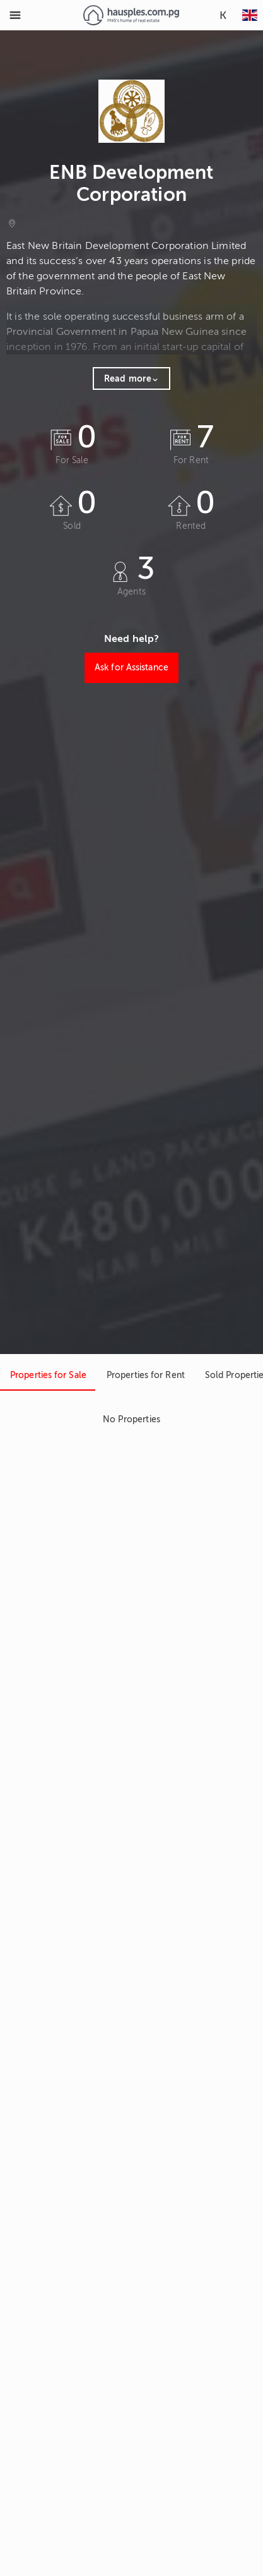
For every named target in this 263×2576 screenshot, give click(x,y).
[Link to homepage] (131, 15)
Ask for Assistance (131, 667)
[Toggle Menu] (15, 15)
